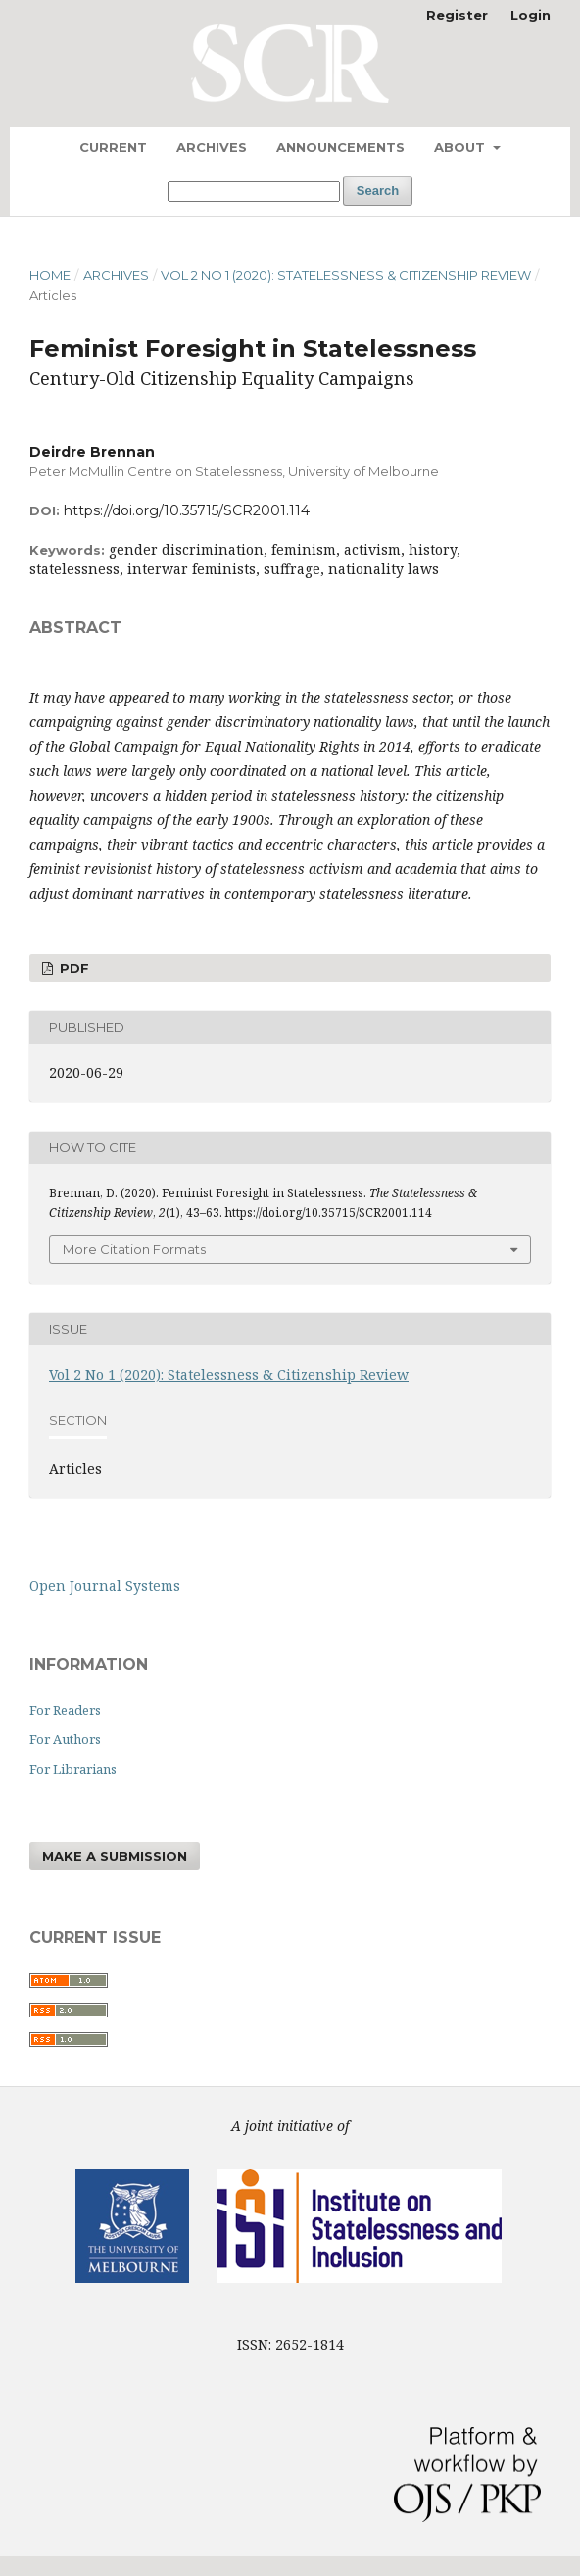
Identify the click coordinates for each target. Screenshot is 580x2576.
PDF (72, 968)
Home (50, 275)
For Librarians (73, 1768)
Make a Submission (114, 1856)
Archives (211, 147)
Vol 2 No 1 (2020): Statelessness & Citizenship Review (346, 275)
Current (113, 147)
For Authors (65, 1739)
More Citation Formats (134, 1249)
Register (457, 15)
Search (378, 190)
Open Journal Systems (104, 1586)
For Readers (65, 1710)
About (461, 147)
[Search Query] (254, 191)
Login (530, 15)
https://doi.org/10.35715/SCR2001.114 (187, 510)
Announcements (340, 147)
